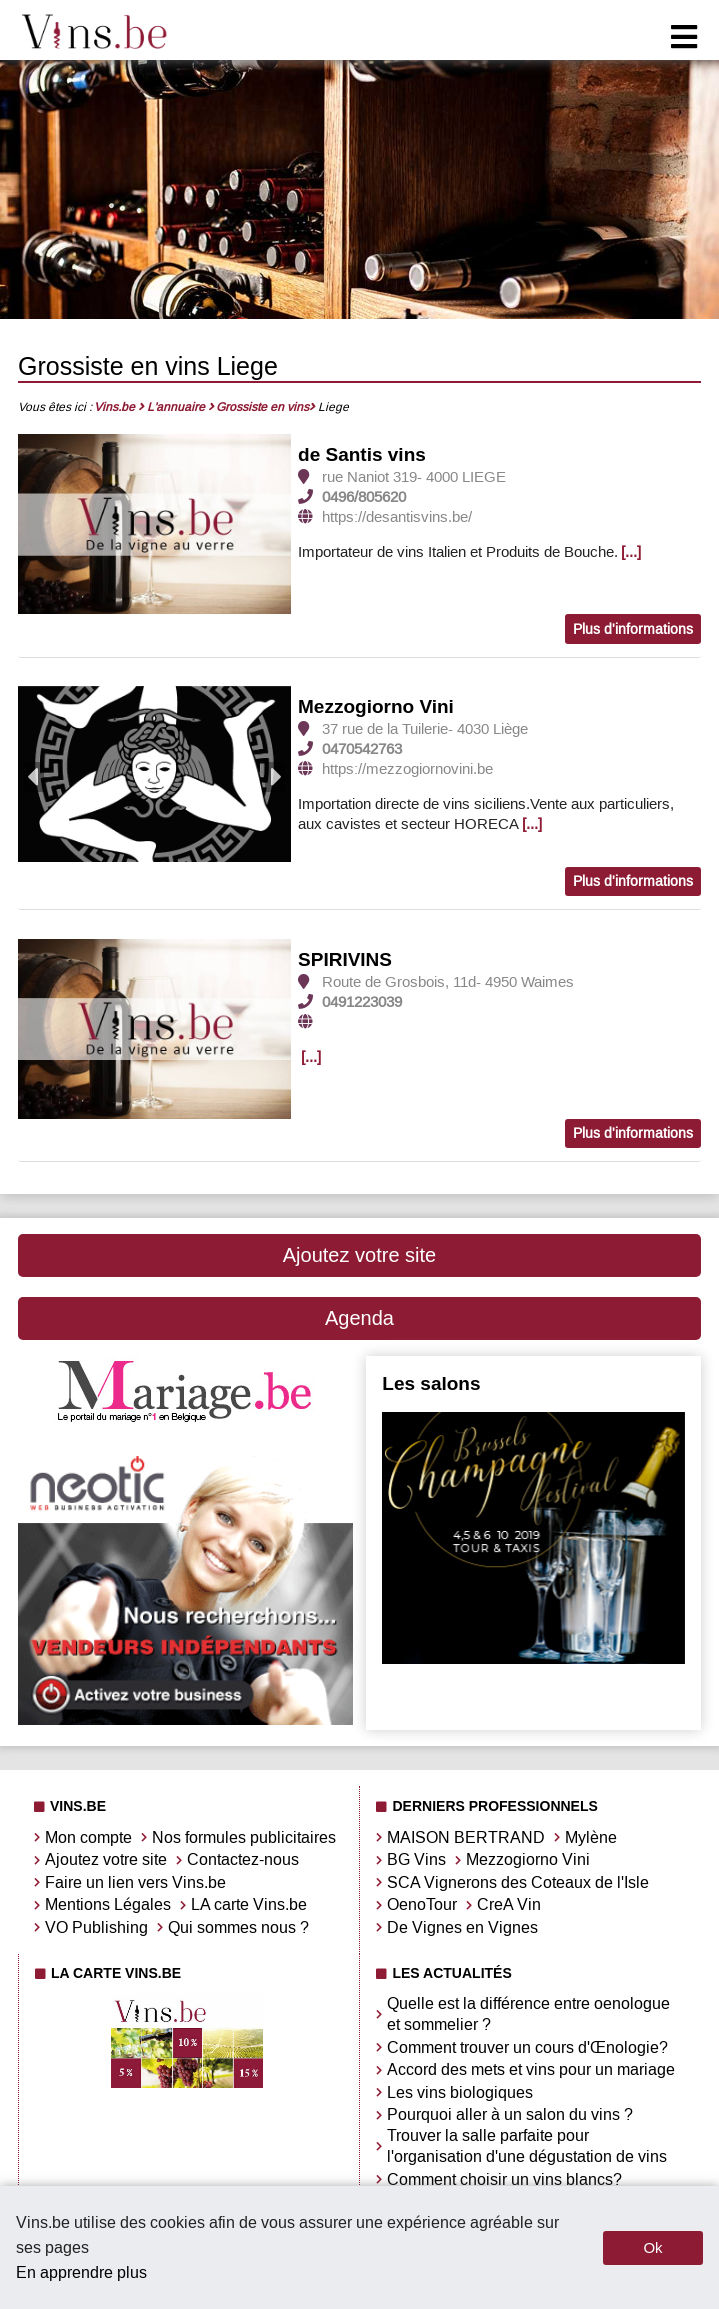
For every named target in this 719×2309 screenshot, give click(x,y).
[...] (631, 552)
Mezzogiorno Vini (376, 706)
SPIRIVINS (345, 959)
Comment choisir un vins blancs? (504, 2179)
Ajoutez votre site (359, 1255)
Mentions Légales (108, 1904)
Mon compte (88, 1837)
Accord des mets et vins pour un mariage (531, 2069)
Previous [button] (34, 777)
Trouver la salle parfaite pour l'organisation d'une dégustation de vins (527, 2146)
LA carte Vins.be (249, 1904)
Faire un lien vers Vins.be (135, 1882)
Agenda (359, 1318)
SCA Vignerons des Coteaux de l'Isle (518, 1882)
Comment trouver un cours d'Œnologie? (527, 2047)
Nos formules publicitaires (244, 1837)
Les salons (431, 1383)
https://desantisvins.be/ (397, 517)
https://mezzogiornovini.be (407, 769)
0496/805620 (364, 497)
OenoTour (422, 1904)
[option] (155, 525)
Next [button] (275, 777)
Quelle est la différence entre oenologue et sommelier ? (528, 2014)
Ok (652, 2247)
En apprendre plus (81, 2272)
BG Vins (416, 1859)
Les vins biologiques (460, 2092)
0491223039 (362, 1002)
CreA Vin (509, 1904)
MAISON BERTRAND (466, 1837)
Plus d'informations (633, 629)
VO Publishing (96, 1927)
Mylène (591, 1837)
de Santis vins (362, 454)
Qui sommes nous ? (238, 1927)
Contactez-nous (243, 1859)
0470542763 (362, 749)
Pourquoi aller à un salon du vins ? (510, 2114)
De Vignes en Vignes (462, 1927)
